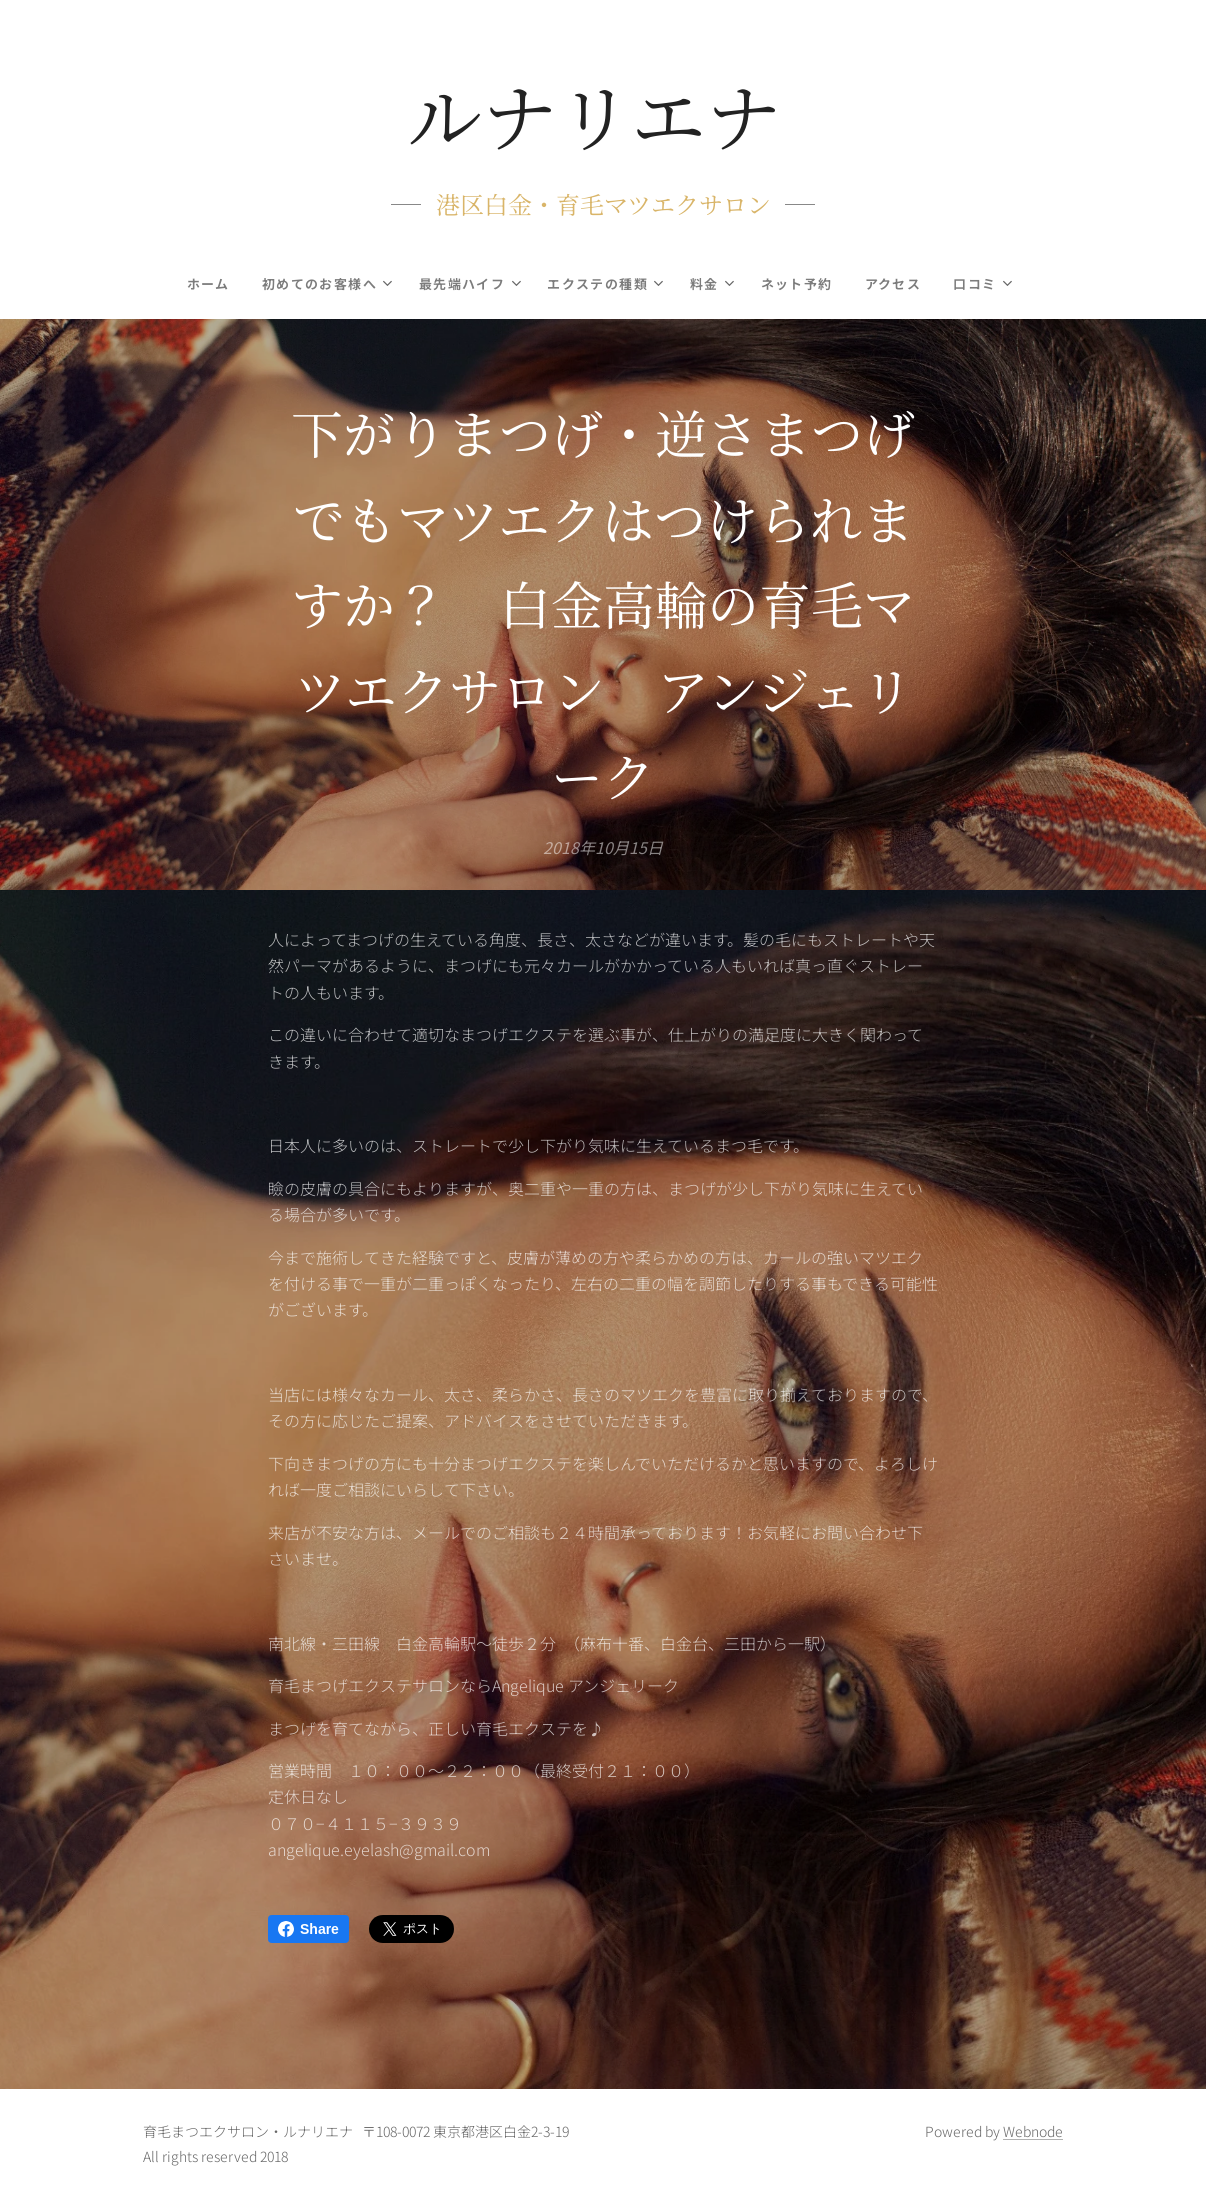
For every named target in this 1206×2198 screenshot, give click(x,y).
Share (308, 1929)
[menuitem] (205, 284)
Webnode (1033, 2131)
